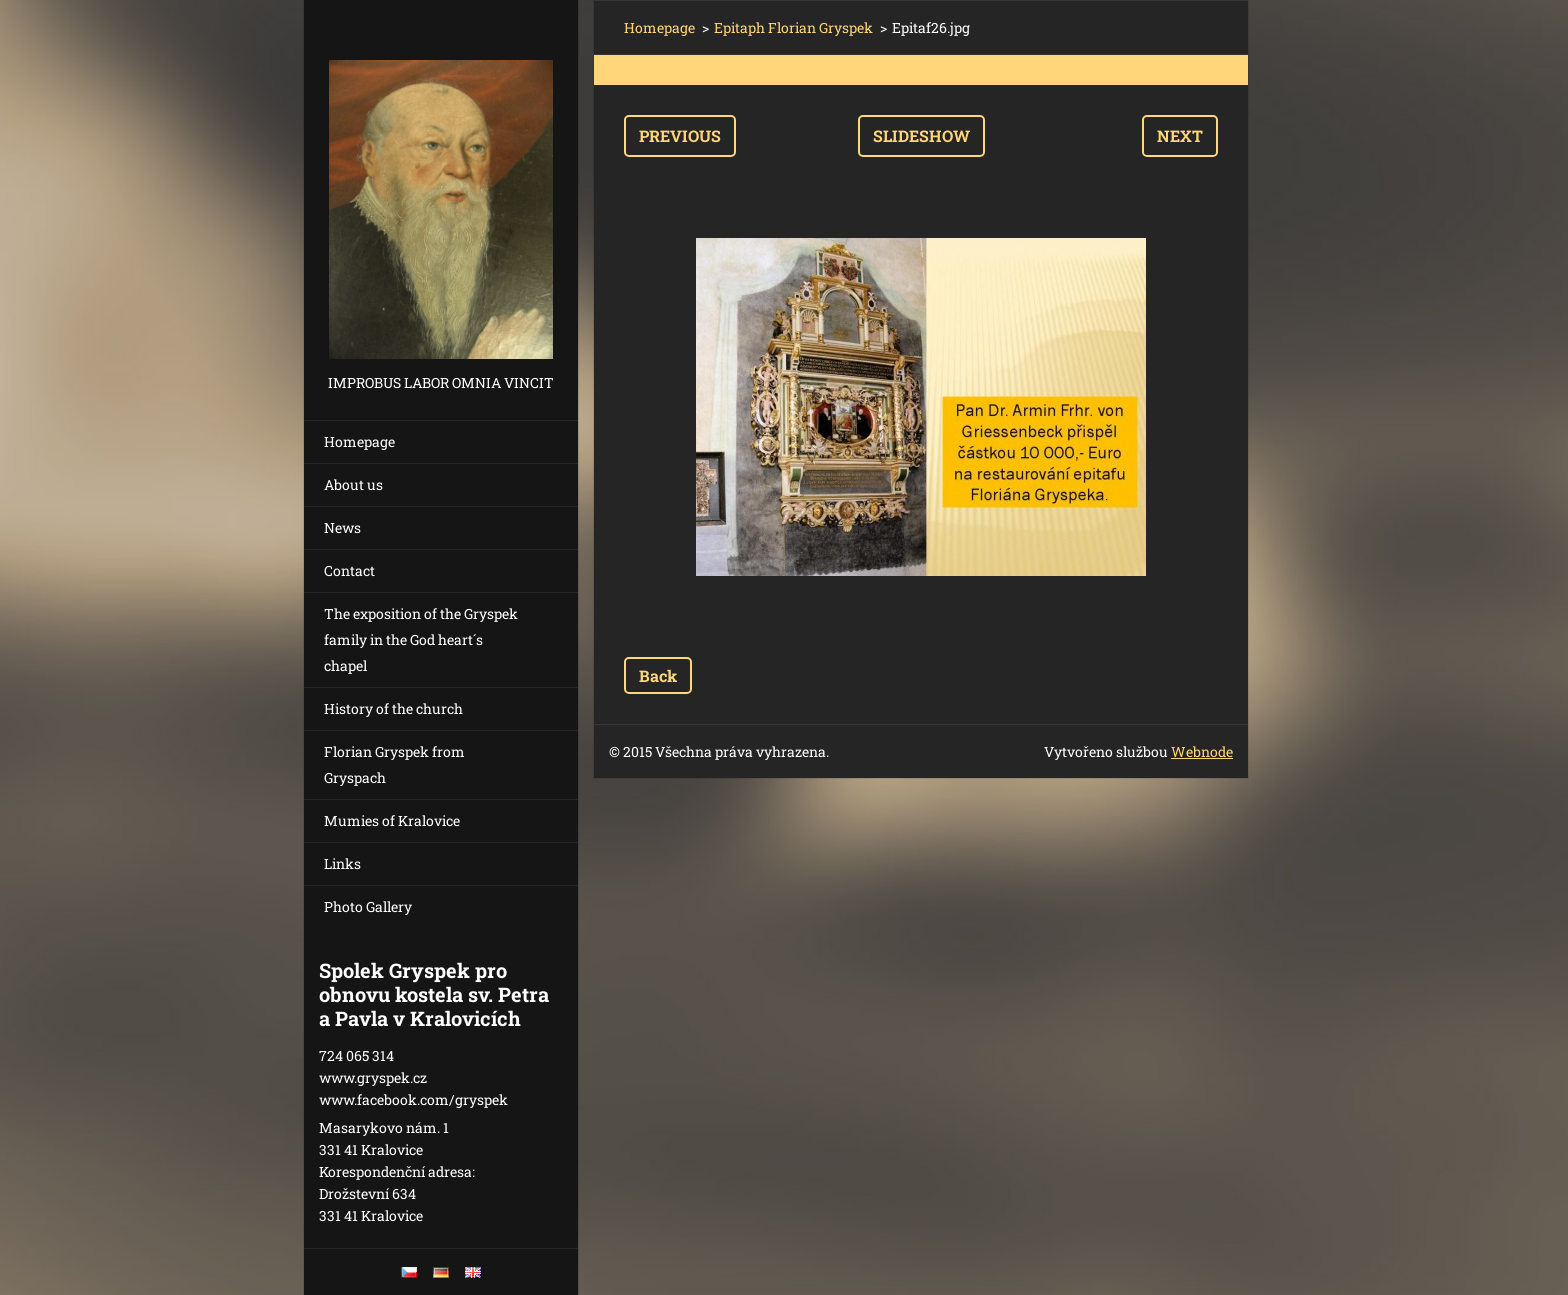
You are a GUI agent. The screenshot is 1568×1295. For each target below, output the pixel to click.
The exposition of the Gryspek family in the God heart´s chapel (421, 639)
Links (342, 863)
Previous (680, 135)
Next (1180, 135)
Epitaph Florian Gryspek (793, 27)
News (342, 527)
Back (658, 675)
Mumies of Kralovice (392, 820)
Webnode (1202, 751)
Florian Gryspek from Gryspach (394, 764)
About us (353, 484)
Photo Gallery (368, 906)
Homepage (359, 441)
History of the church (393, 708)
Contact (349, 570)
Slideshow (921, 135)
